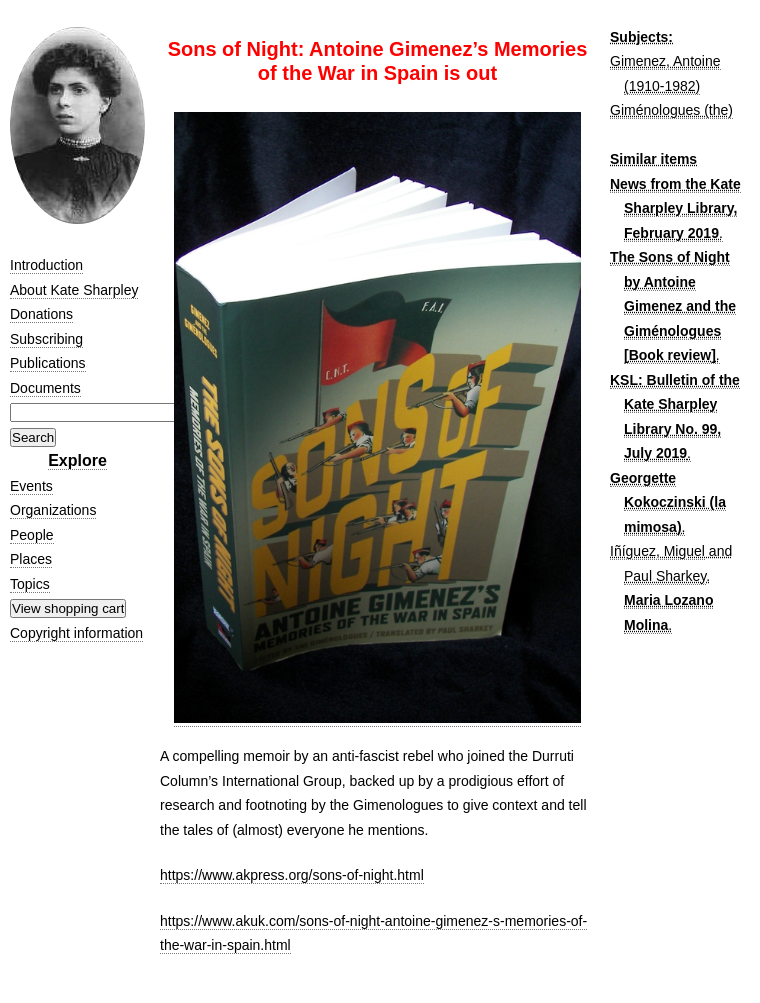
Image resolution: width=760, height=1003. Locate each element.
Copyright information (76, 633)
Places (31, 559)
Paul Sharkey (665, 576)
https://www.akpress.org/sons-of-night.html (292, 875)
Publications (48, 363)
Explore (77, 460)
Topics (30, 584)
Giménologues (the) (671, 110)
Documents (45, 388)
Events (31, 486)
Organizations (53, 510)
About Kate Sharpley (74, 290)
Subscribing (46, 339)
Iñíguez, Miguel (657, 551)
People (32, 535)
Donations (41, 314)
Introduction (46, 265)
